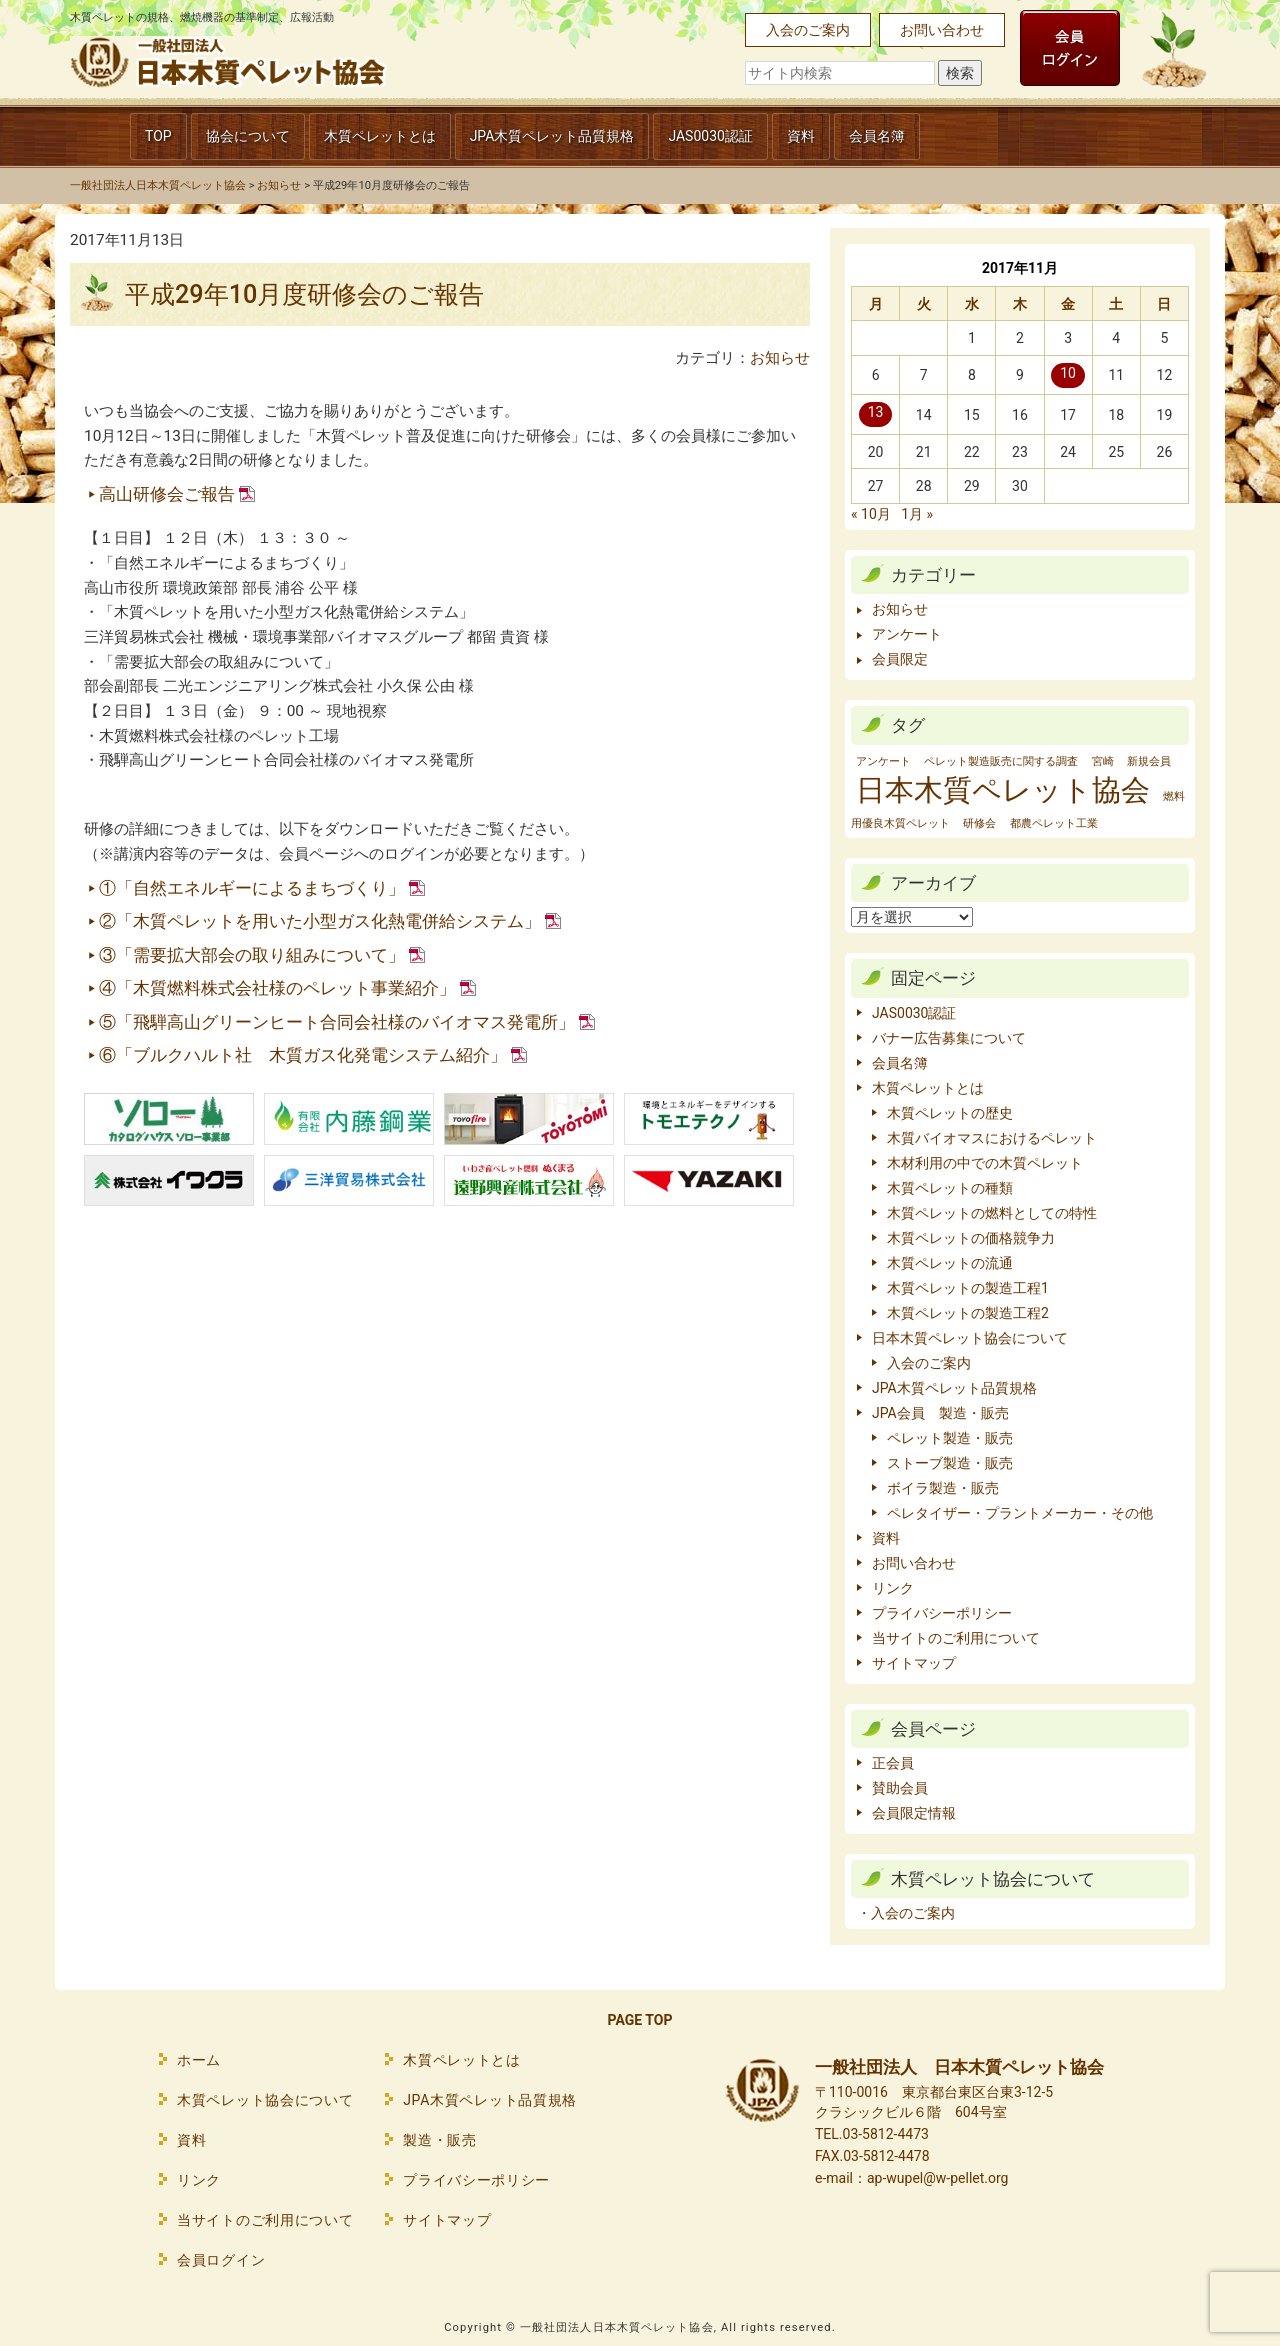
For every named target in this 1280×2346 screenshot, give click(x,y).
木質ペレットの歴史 (950, 1113)
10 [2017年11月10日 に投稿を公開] (1068, 373)
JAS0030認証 (710, 136)
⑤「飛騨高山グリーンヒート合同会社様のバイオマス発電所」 (337, 1022)
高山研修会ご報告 (167, 494)
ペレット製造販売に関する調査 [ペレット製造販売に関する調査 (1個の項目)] (1001, 761)
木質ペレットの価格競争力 (971, 1238)
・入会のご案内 (906, 1913)
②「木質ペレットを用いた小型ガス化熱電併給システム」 (320, 921)
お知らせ (780, 358)
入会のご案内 (808, 30)
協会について (248, 136)
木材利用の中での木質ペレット (985, 1163)
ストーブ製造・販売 (950, 1463)
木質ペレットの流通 (950, 1263)
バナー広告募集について (949, 1038)
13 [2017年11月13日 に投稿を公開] (876, 412)
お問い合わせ (942, 30)
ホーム (199, 2060)
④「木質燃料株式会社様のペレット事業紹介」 (277, 988)
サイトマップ (914, 1663)
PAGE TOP (640, 2020)
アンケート (907, 634)
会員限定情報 (914, 1813)
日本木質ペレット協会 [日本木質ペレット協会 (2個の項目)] (1003, 790)
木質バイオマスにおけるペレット (992, 1138)
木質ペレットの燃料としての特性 (992, 1213)
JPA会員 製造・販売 (940, 1413)
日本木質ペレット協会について (970, 1338)
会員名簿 (877, 136)
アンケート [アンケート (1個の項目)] (883, 761)
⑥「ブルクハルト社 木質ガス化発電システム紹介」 (303, 1055)
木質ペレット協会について (265, 2100)
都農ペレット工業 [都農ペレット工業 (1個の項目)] (1054, 823)
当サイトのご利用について (956, 1638)
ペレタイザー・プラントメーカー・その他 (1020, 1513)
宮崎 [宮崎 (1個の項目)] (1103, 761)
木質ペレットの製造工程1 (968, 1288)
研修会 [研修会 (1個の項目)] (979, 823)
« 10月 (871, 514)
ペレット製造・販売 (950, 1438)
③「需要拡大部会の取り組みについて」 (252, 955)
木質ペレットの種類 (950, 1188)
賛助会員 (900, 1788)
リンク (893, 1588)
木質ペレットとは (380, 136)
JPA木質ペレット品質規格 (552, 136)
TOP (158, 136)
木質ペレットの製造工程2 (968, 1313)
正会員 (893, 1763)
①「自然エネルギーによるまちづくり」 (252, 888)
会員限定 (900, 659)
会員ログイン (221, 2260)
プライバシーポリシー (942, 1613)
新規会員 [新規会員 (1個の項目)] (1149, 761)
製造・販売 (440, 2140)
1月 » (917, 514)
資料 (801, 136)
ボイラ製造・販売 (943, 1488)
